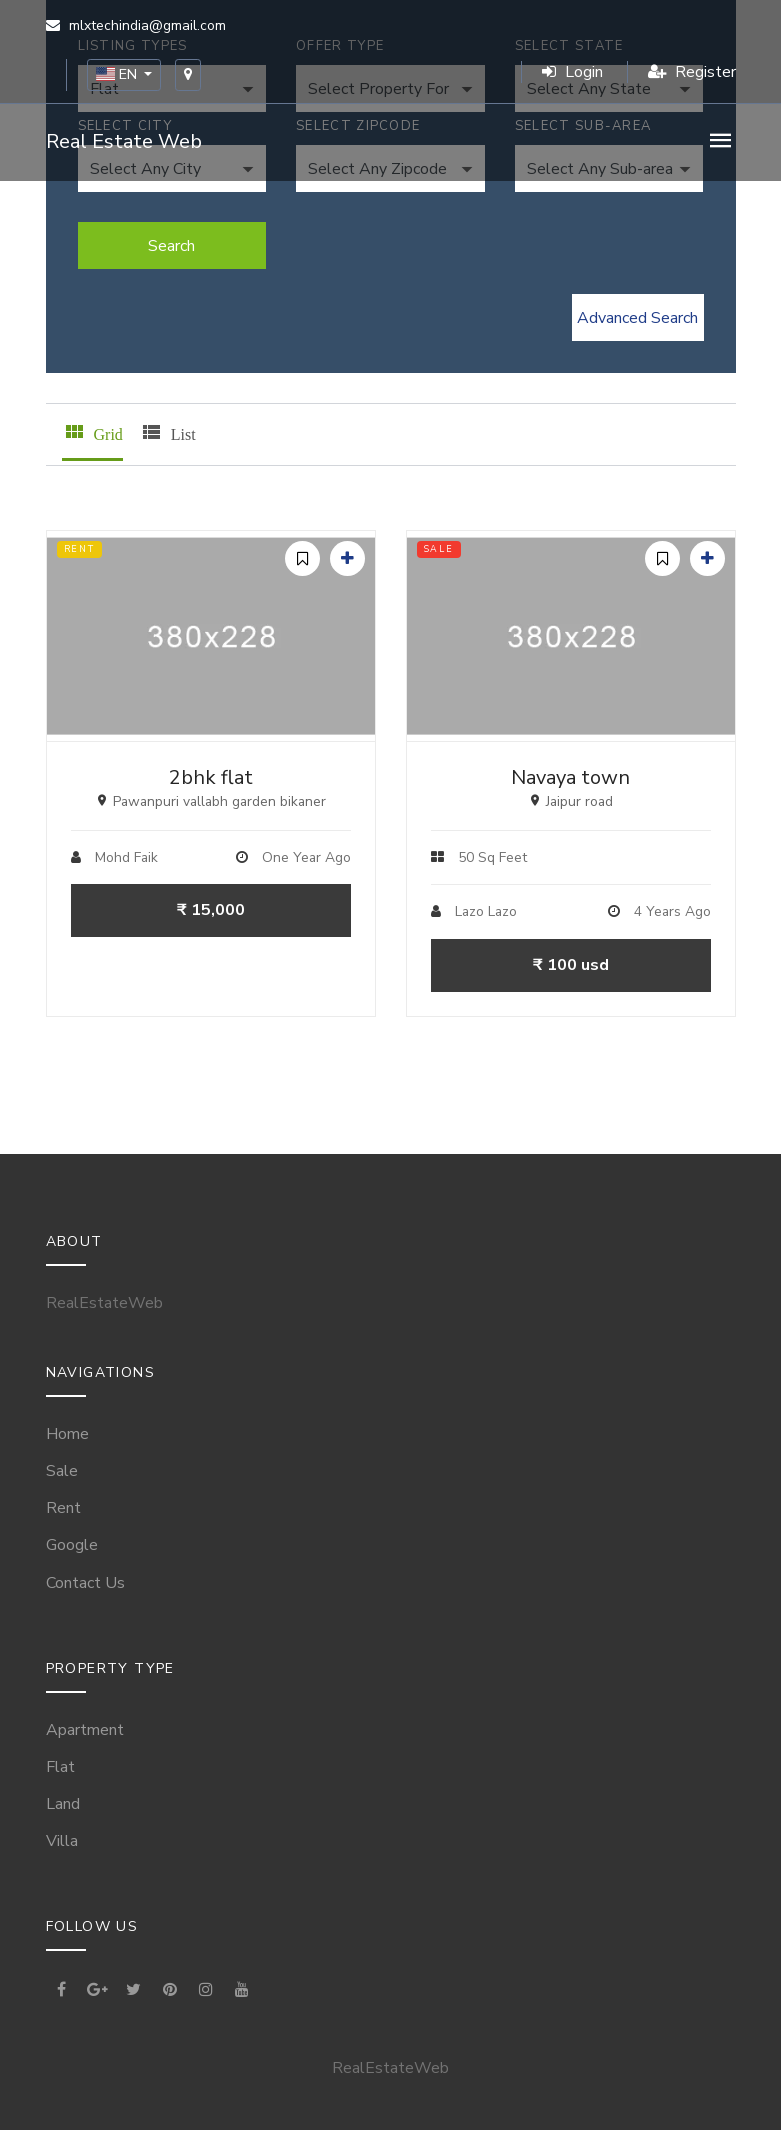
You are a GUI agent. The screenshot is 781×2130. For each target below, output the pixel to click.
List (167, 432)
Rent (63, 1508)
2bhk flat (211, 777)
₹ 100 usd (571, 965)
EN (118, 74)
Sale (62, 1471)
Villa (62, 1841)
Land (63, 1804)
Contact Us (85, 1583)
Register (692, 72)
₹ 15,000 (211, 910)
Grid (92, 432)
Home (67, 1434)
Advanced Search (637, 318)
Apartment (85, 1730)
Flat (60, 1767)
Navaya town (570, 777)
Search (171, 246)
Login (572, 72)
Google (72, 1545)
